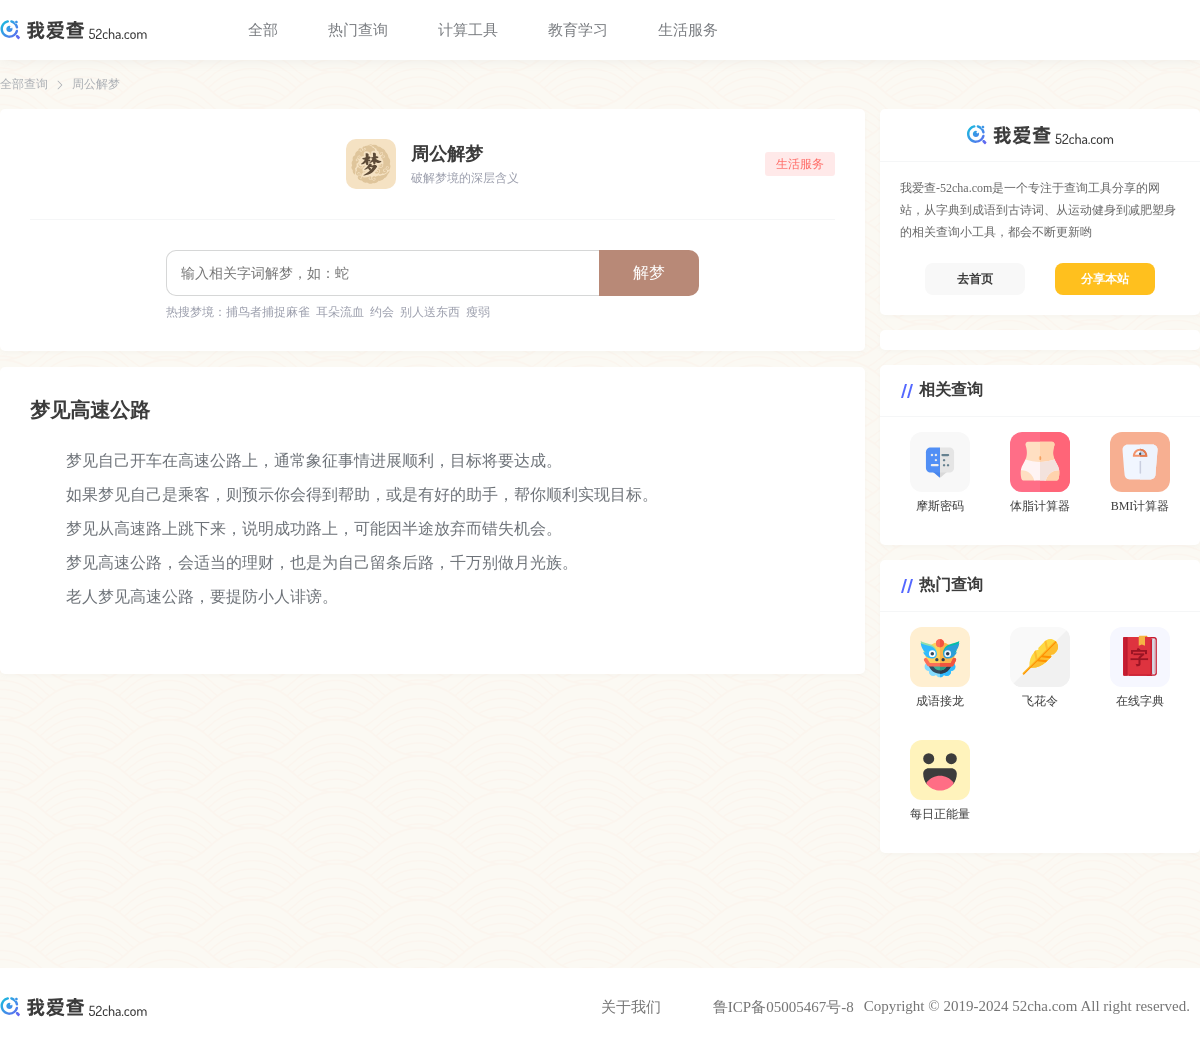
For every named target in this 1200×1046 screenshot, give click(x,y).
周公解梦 (96, 84)
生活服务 (688, 30)
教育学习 (578, 30)
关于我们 (631, 1007)
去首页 (975, 279)
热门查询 (358, 30)
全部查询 (24, 84)
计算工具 (468, 30)
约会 (382, 312)
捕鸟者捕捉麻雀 (268, 312)
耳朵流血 (340, 312)
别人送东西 (430, 312)
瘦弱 (478, 312)
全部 (263, 30)
